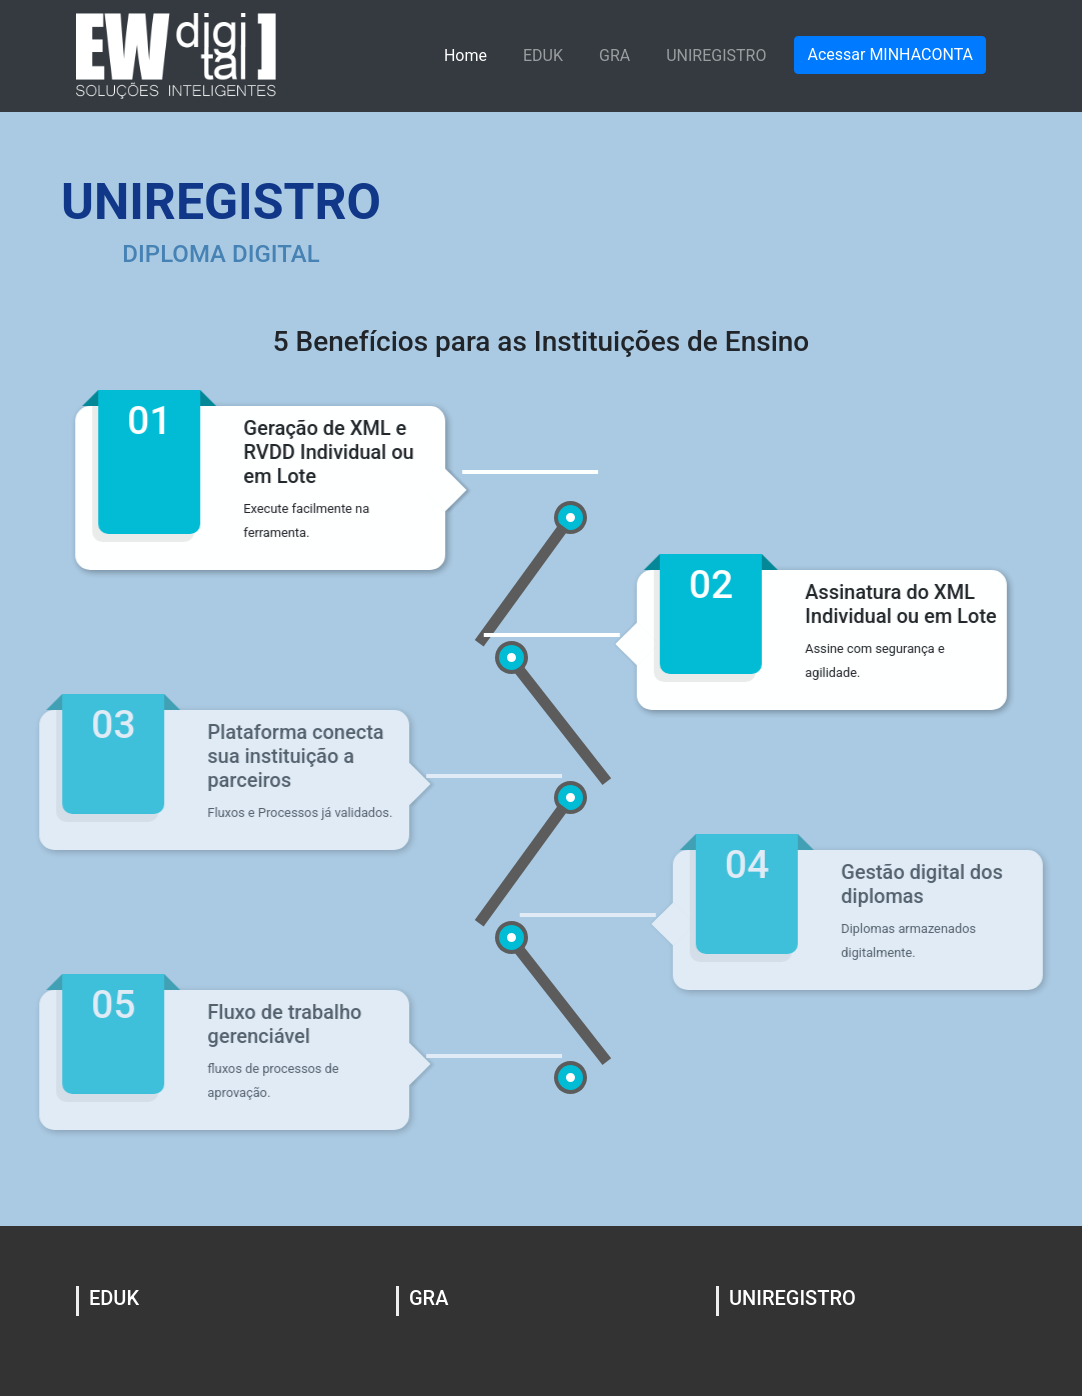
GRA (614, 55)
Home (465, 55)
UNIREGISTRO (716, 55)
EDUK (543, 55)
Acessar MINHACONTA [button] (890, 54)
